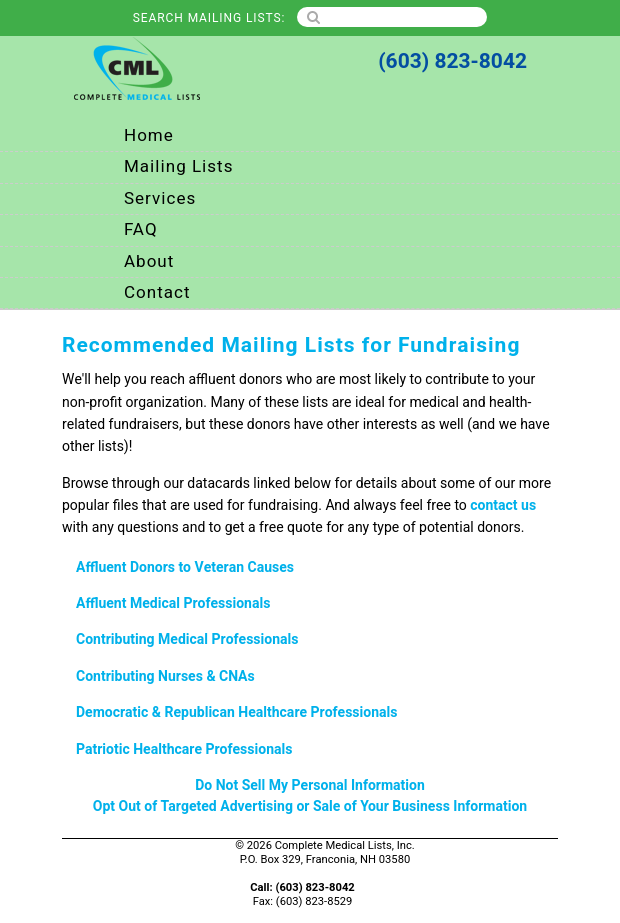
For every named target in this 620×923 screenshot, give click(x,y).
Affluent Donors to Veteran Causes (185, 567)
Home (149, 135)
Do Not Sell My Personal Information (310, 785)
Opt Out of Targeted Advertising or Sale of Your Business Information (310, 806)
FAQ (141, 229)
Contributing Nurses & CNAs (165, 676)
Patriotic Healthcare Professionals (184, 749)
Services (160, 198)
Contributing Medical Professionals (187, 639)
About (149, 261)
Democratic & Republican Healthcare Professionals (237, 712)
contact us (503, 505)
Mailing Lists (178, 166)
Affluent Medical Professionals (173, 603)
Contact (157, 292)
